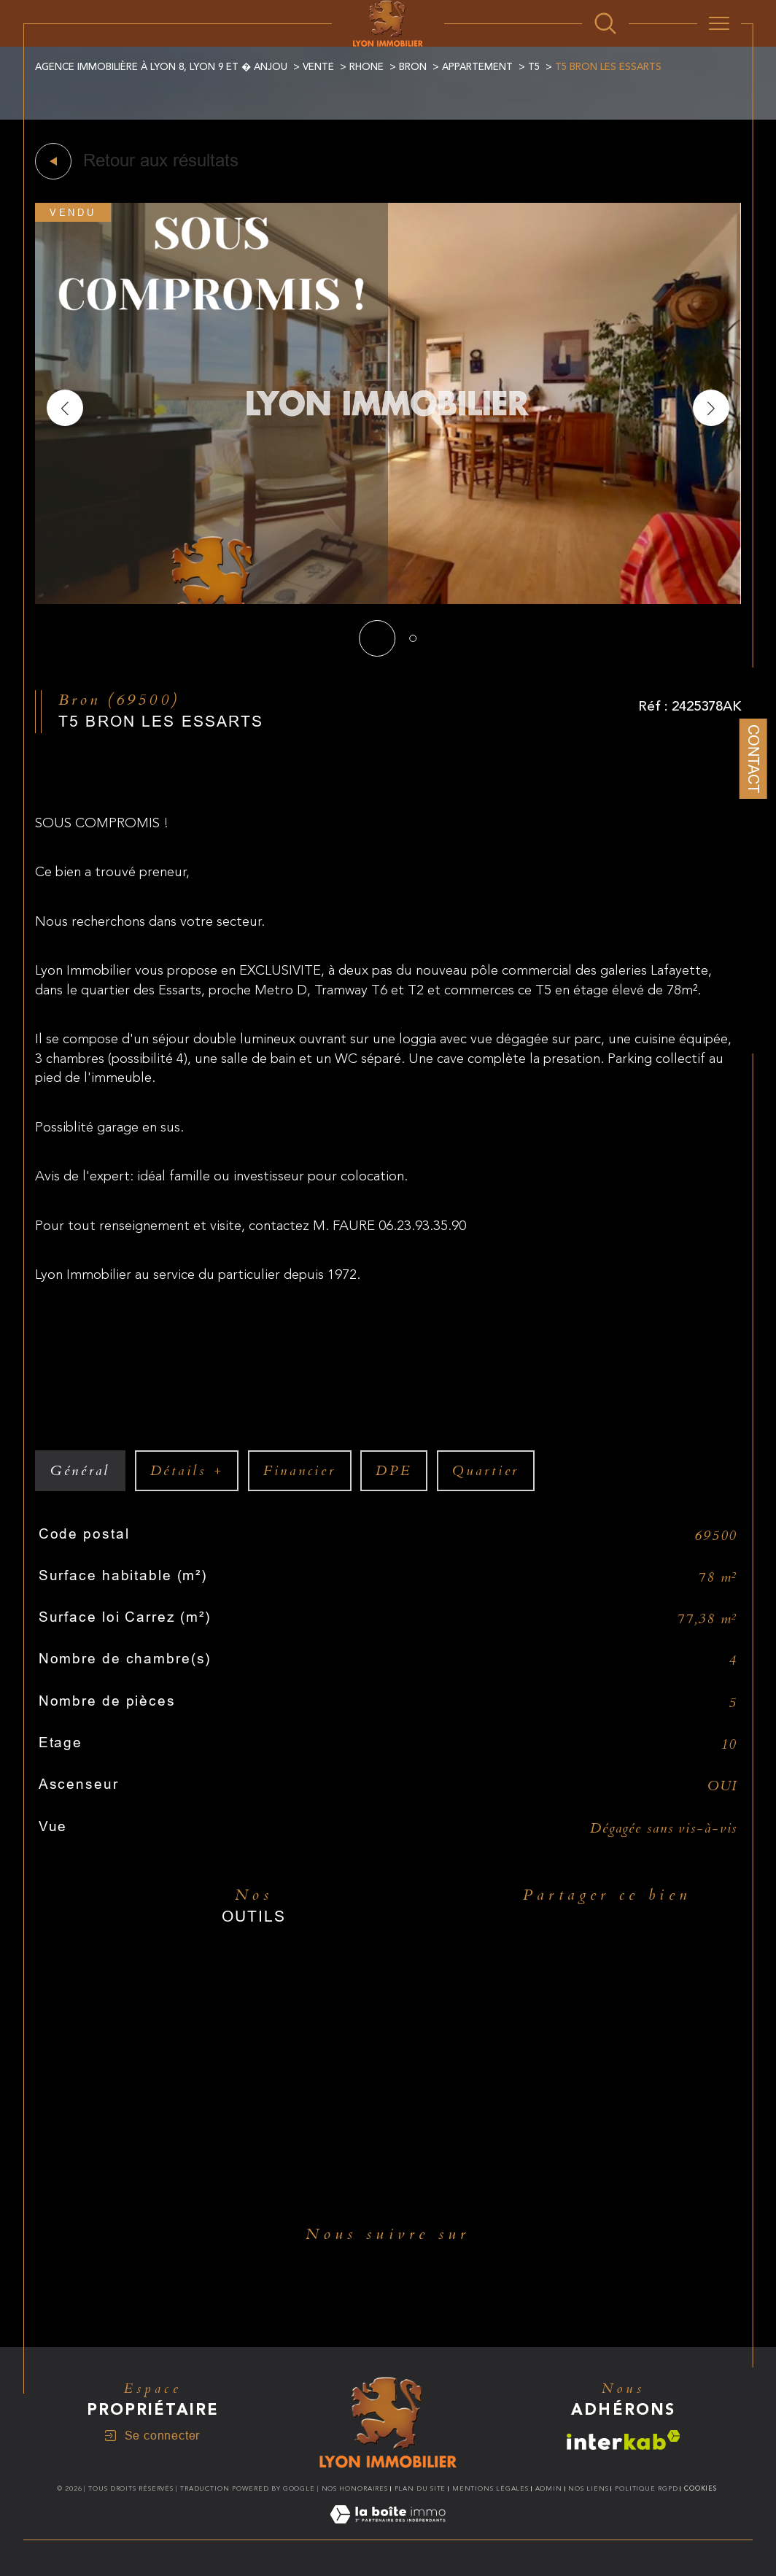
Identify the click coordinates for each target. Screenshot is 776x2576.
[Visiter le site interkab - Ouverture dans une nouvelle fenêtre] (623, 2440)
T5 (534, 67)
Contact (753, 758)
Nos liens (588, 2488)
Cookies (700, 2488)
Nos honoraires (355, 2488)
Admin (549, 2488)
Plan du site (420, 2488)
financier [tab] (299, 1470)
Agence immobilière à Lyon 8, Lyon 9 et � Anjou (161, 67)
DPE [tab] (394, 1470)
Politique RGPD (646, 2488)
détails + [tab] (187, 1470)
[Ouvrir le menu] (719, 23)
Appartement (477, 67)
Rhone (366, 67)
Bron (413, 67)
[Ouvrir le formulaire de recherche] (605, 23)
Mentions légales (490, 2488)
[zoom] (388, 600)
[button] (711, 408)
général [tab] (80, 1470)
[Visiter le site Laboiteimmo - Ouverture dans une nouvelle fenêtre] (387, 2531)
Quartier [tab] (485, 1470)
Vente (318, 67)
